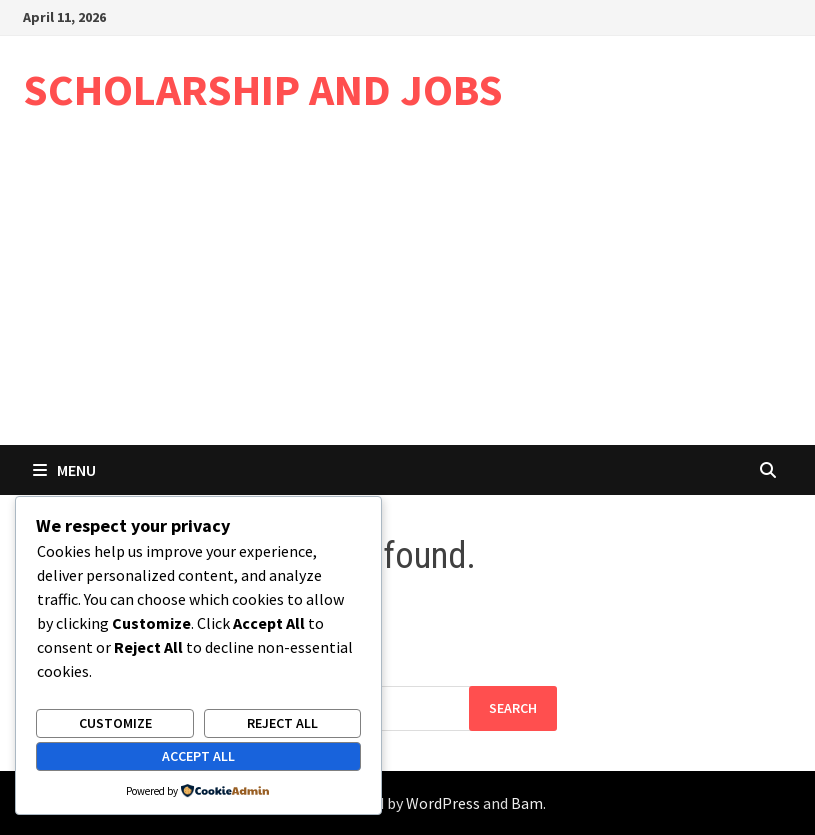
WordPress (443, 803)
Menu (64, 470)
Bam (527, 803)
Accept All (198, 756)
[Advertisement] (407, 295)
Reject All (282, 723)
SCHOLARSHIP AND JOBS (263, 89)
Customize (115, 723)
